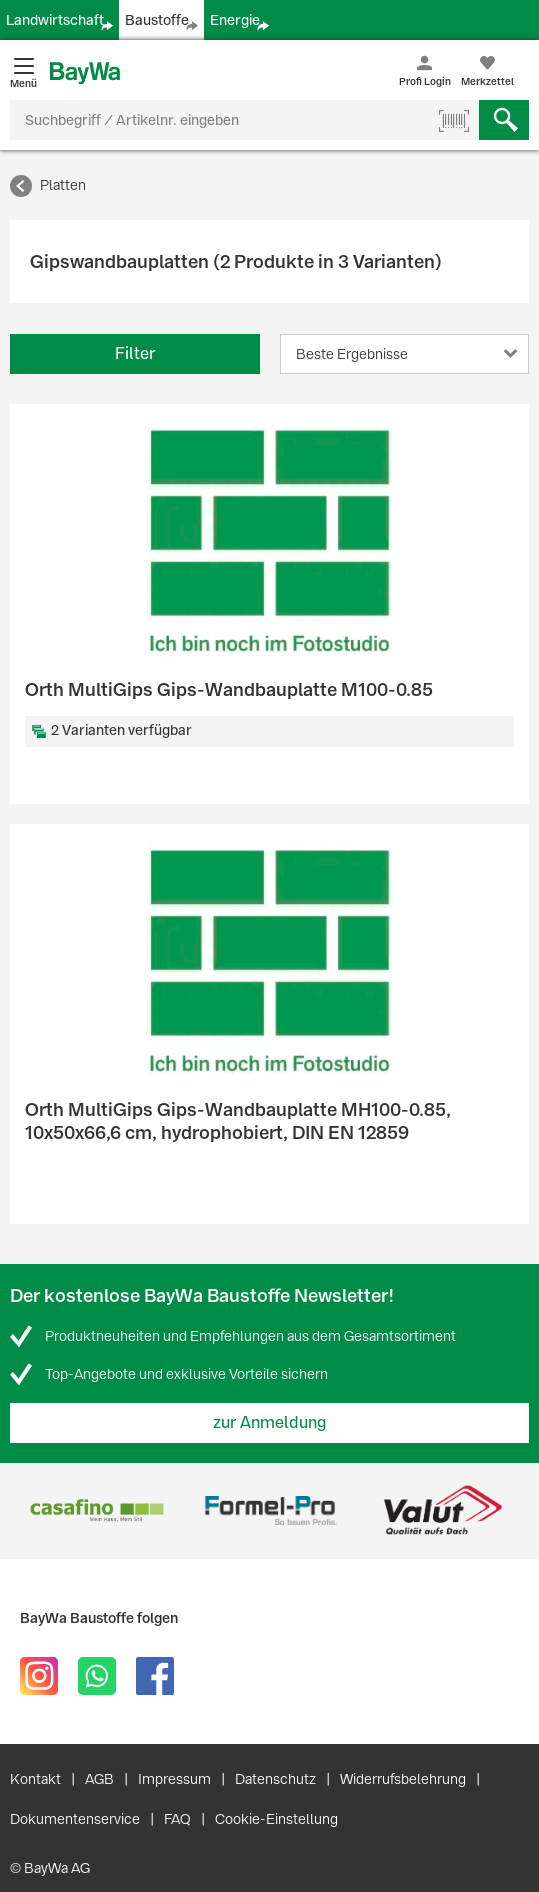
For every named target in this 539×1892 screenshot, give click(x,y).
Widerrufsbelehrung (403, 1779)
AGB (99, 1779)
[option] (96, 1510)
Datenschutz (275, 1779)
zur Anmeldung (270, 1422)
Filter (135, 353)
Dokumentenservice (75, 1819)
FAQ (177, 1819)
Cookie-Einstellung (276, 1819)
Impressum (174, 1779)
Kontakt (35, 1779)
